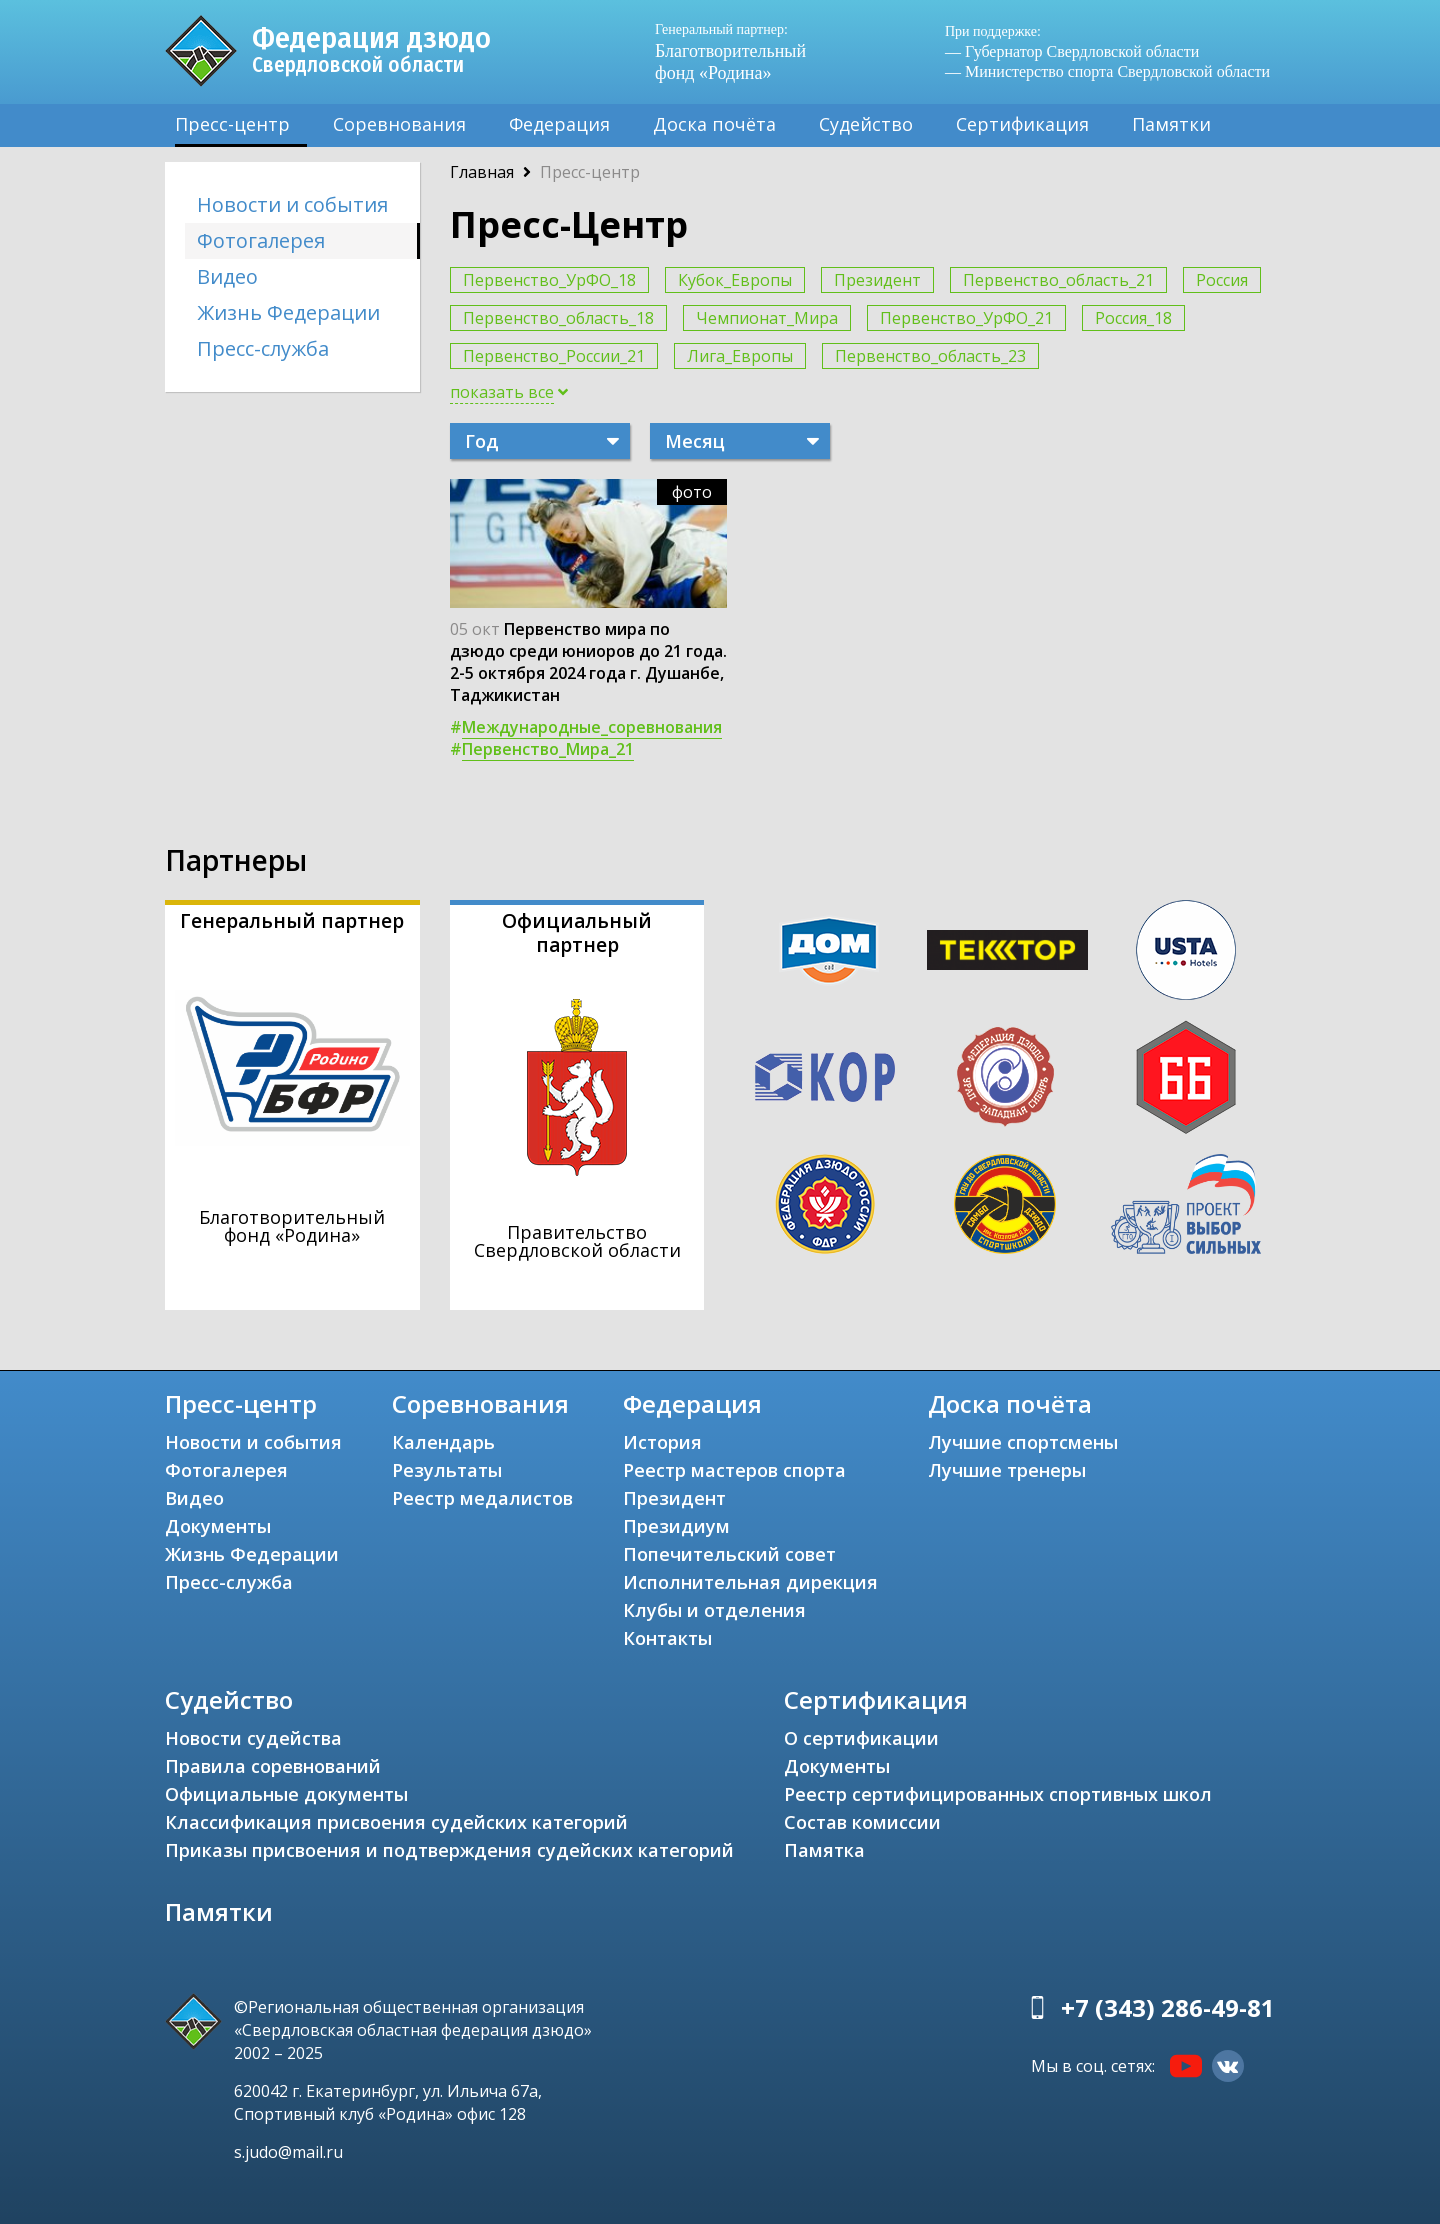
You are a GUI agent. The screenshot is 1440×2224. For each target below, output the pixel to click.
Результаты (447, 1470)
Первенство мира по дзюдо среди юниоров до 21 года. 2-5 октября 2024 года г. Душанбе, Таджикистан (588, 662)
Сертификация (1022, 124)
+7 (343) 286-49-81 (1168, 2007)
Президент (877, 280)
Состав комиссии (862, 1822)
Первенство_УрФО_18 (549, 280)
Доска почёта (714, 124)
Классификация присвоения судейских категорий (396, 1822)
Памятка (824, 1850)
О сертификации (861, 1738)
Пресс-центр (232, 124)
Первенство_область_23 (930, 356)
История (662, 1442)
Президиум (676, 1526)
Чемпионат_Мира (767, 318)
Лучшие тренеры (1007, 1470)
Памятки (1171, 124)
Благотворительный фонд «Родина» (740, 51)
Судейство (866, 124)
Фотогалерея (261, 240)
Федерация (559, 124)
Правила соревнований (273, 1766)
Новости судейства (253, 1738)
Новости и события (292, 204)
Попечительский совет (729, 1554)
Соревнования (399, 124)
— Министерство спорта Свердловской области (1107, 71)
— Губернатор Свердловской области (1072, 51)
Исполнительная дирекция (750, 1582)
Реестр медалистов (482, 1498)
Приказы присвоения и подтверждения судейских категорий (449, 1850)
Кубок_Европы (735, 280)
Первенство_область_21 (1058, 280)
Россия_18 (1133, 318)
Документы (218, 1526)
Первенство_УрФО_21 (966, 318)
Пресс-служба (263, 348)
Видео (227, 276)
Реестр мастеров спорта (734, 1470)
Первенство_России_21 (554, 356)
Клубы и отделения (714, 1610)
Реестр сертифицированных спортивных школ (998, 1794)
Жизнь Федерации (288, 312)
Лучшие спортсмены (1023, 1442)
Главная (482, 172)
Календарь (443, 1442)
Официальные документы (286, 1794)
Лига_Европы (740, 356)
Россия (1222, 280)
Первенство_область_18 (558, 318)
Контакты (667, 1638)
